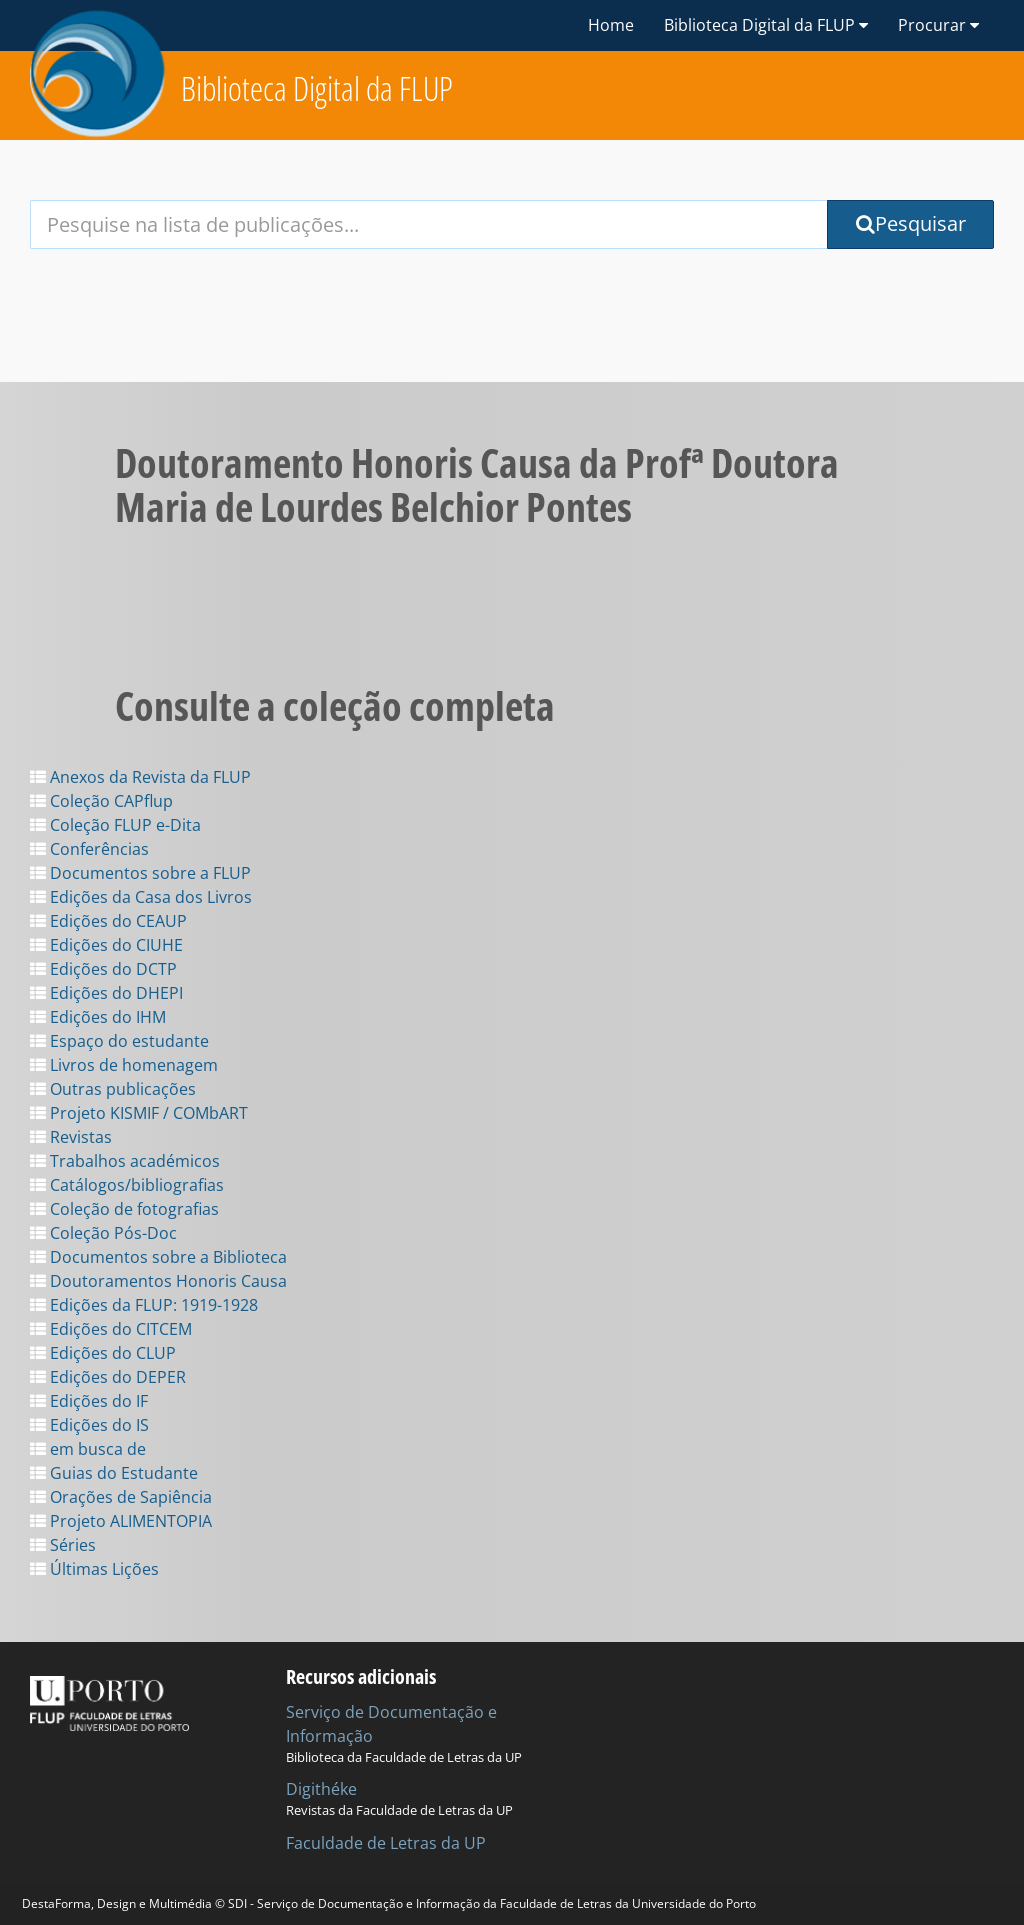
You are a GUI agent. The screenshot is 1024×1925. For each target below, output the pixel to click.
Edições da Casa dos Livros (141, 897)
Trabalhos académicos (125, 1161)
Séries (63, 1545)
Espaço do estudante (119, 1041)
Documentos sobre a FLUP (140, 873)
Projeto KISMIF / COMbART (139, 1113)
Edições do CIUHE (106, 945)
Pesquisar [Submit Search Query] (911, 223)
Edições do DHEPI (106, 993)
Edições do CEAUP (108, 921)
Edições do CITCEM (111, 1329)
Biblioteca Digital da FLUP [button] (766, 25)
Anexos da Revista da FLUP (140, 777)
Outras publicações (113, 1089)
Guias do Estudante (114, 1473)
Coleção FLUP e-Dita (115, 825)
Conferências (89, 849)
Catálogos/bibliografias (127, 1185)
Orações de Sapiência (121, 1497)
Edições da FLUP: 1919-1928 (144, 1305)
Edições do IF (89, 1401)
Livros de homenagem (124, 1065)
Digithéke (321, 1789)
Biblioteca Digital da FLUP (317, 88)
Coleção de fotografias (124, 1209)
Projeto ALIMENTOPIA (121, 1521)
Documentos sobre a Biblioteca (158, 1257)
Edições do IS (89, 1425)
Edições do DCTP (103, 969)
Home (611, 25)
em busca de (88, 1449)
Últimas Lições (94, 1569)
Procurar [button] (938, 25)
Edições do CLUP (103, 1353)
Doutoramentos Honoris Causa (158, 1281)
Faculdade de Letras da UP (386, 1843)
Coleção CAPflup (101, 801)
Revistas (71, 1137)
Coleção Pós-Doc (103, 1233)
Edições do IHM (98, 1017)
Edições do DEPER (108, 1377)
